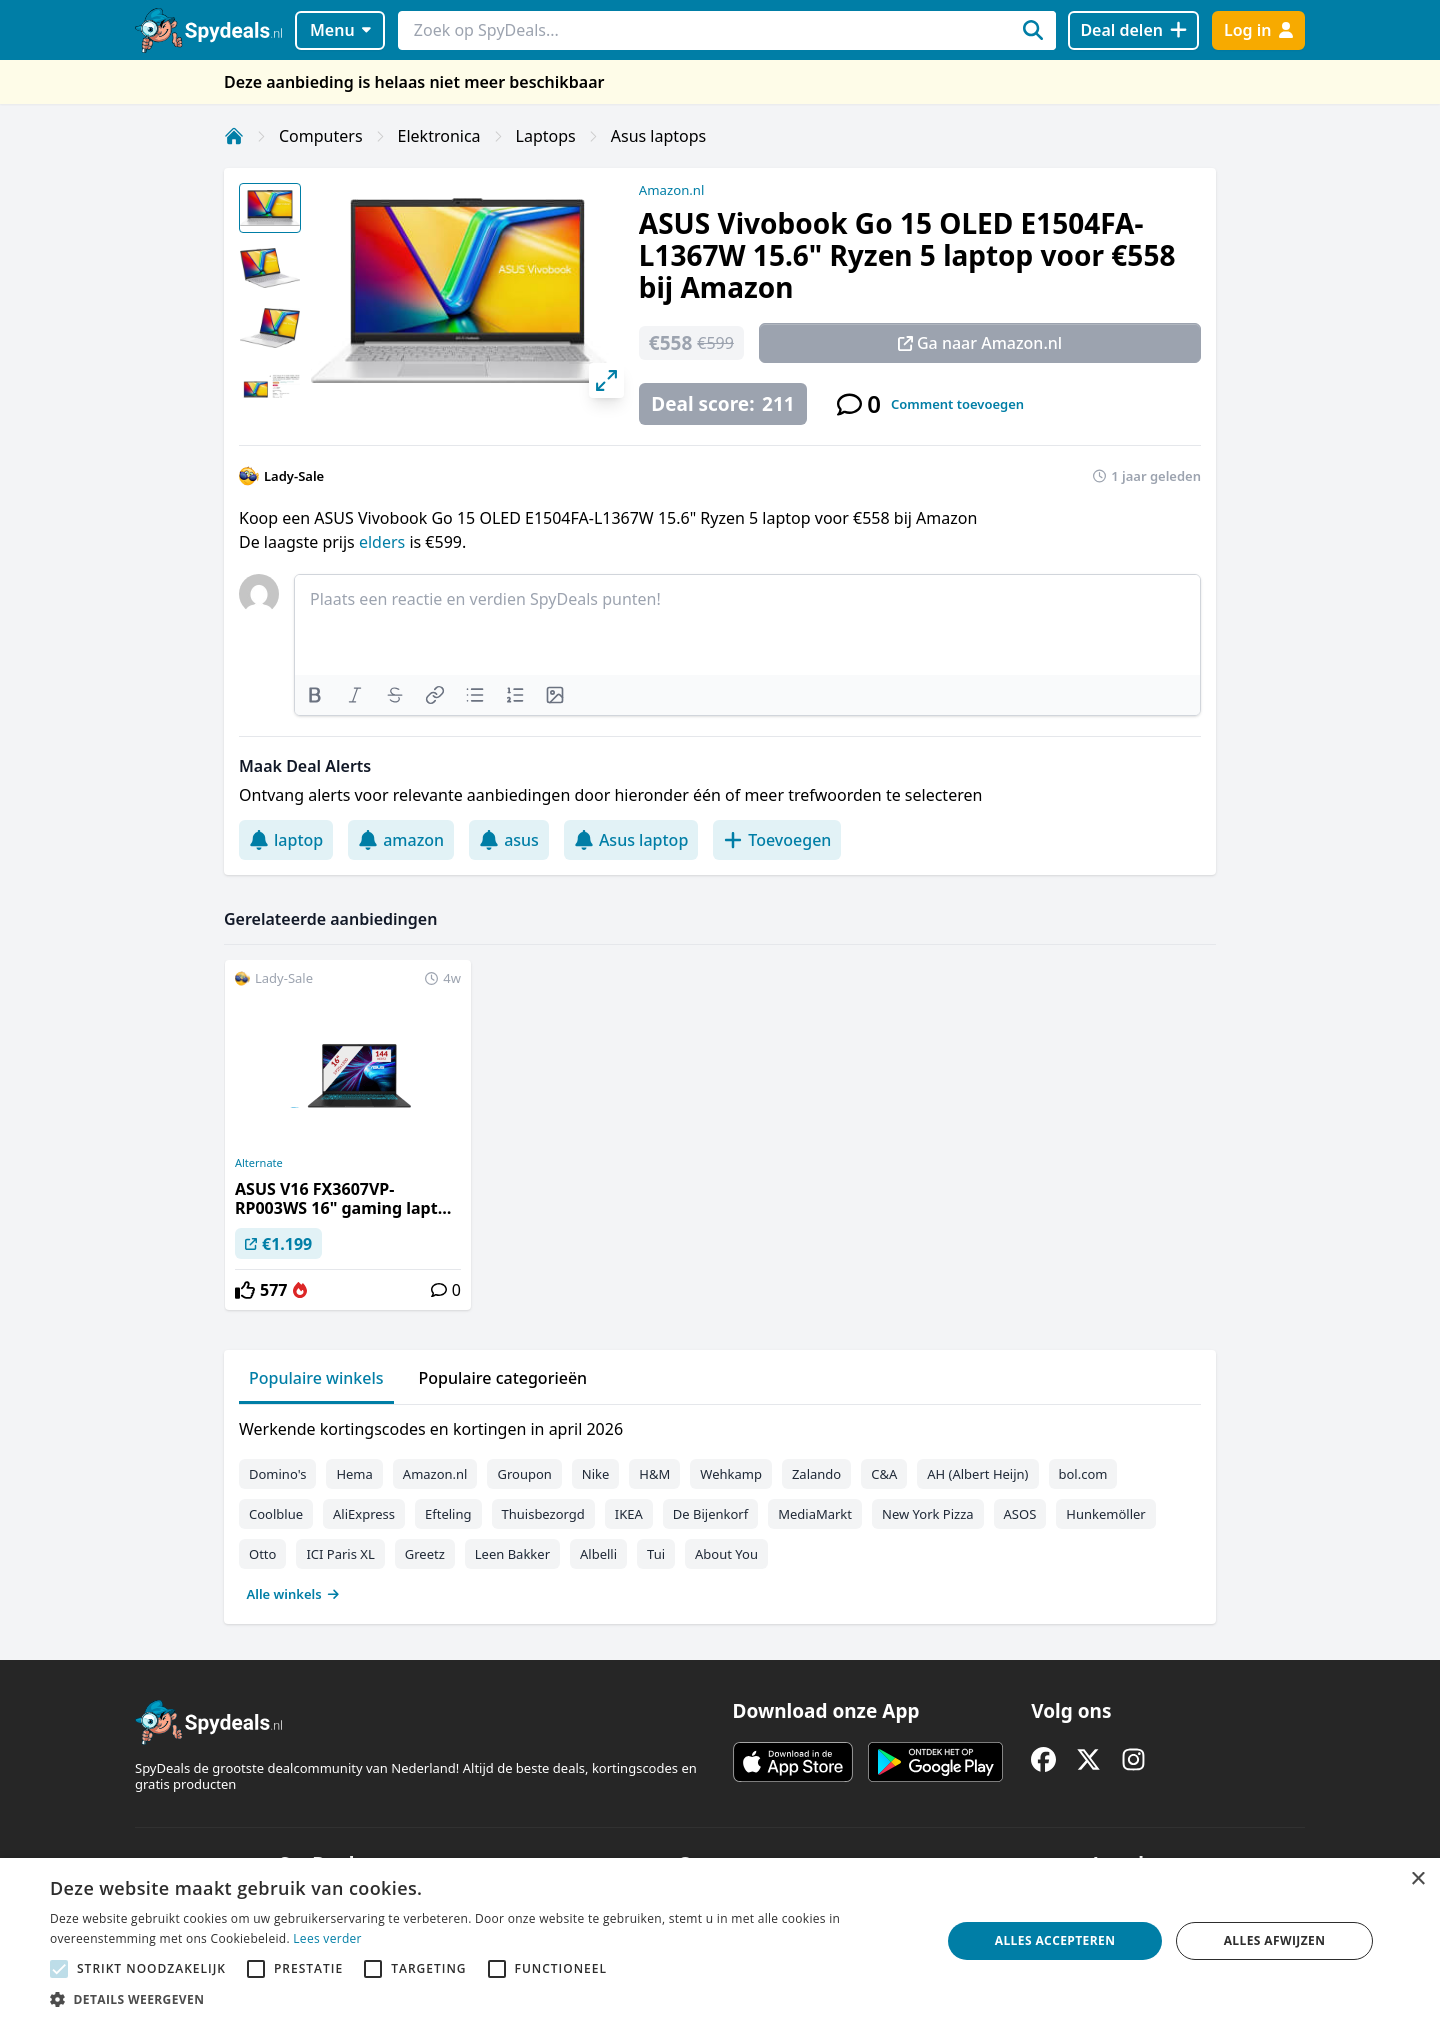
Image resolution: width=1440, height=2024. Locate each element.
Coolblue (276, 1514)
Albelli (598, 1554)
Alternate (259, 1163)
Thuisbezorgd (543, 1514)
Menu (340, 30)
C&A (884, 1474)
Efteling (448, 1514)
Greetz (425, 1554)
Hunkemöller (1105, 1514)
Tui (656, 1554)
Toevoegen (777, 840)
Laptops (546, 136)
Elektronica (439, 136)
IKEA (629, 1514)
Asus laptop (631, 840)
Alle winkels (293, 1594)
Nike (596, 1474)
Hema (354, 1474)
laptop (286, 840)
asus (509, 840)
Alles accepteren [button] (1055, 1940)
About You (726, 1554)
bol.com (1083, 1474)
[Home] (234, 136)
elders (382, 542)
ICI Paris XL (340, 1554)
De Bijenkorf (710, 1514)
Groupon (524, 1474)
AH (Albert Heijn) (977, 1474)
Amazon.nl (672, 190)
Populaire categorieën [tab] (503, 1378)
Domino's (277, 1474)
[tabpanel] (720, 1507)
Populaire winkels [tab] (316, 1378)
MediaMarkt (815, 1514)
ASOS (1020, 1514)
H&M (654, 1474)
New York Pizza (928, 1514)
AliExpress (364, 1514)
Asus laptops (659, 136)
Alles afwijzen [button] (1275, 1940)
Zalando (816, 1474)
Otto (262, 1554)
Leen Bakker (512, 1554)
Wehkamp (731, 1474)
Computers (321, 136)
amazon (401, 840)
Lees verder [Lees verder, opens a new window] (327, 1938)
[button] (482, 1999)
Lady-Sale (294, 476)
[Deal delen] (1133, 30)
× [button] (1417, 1879)
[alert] (720, 1941)
